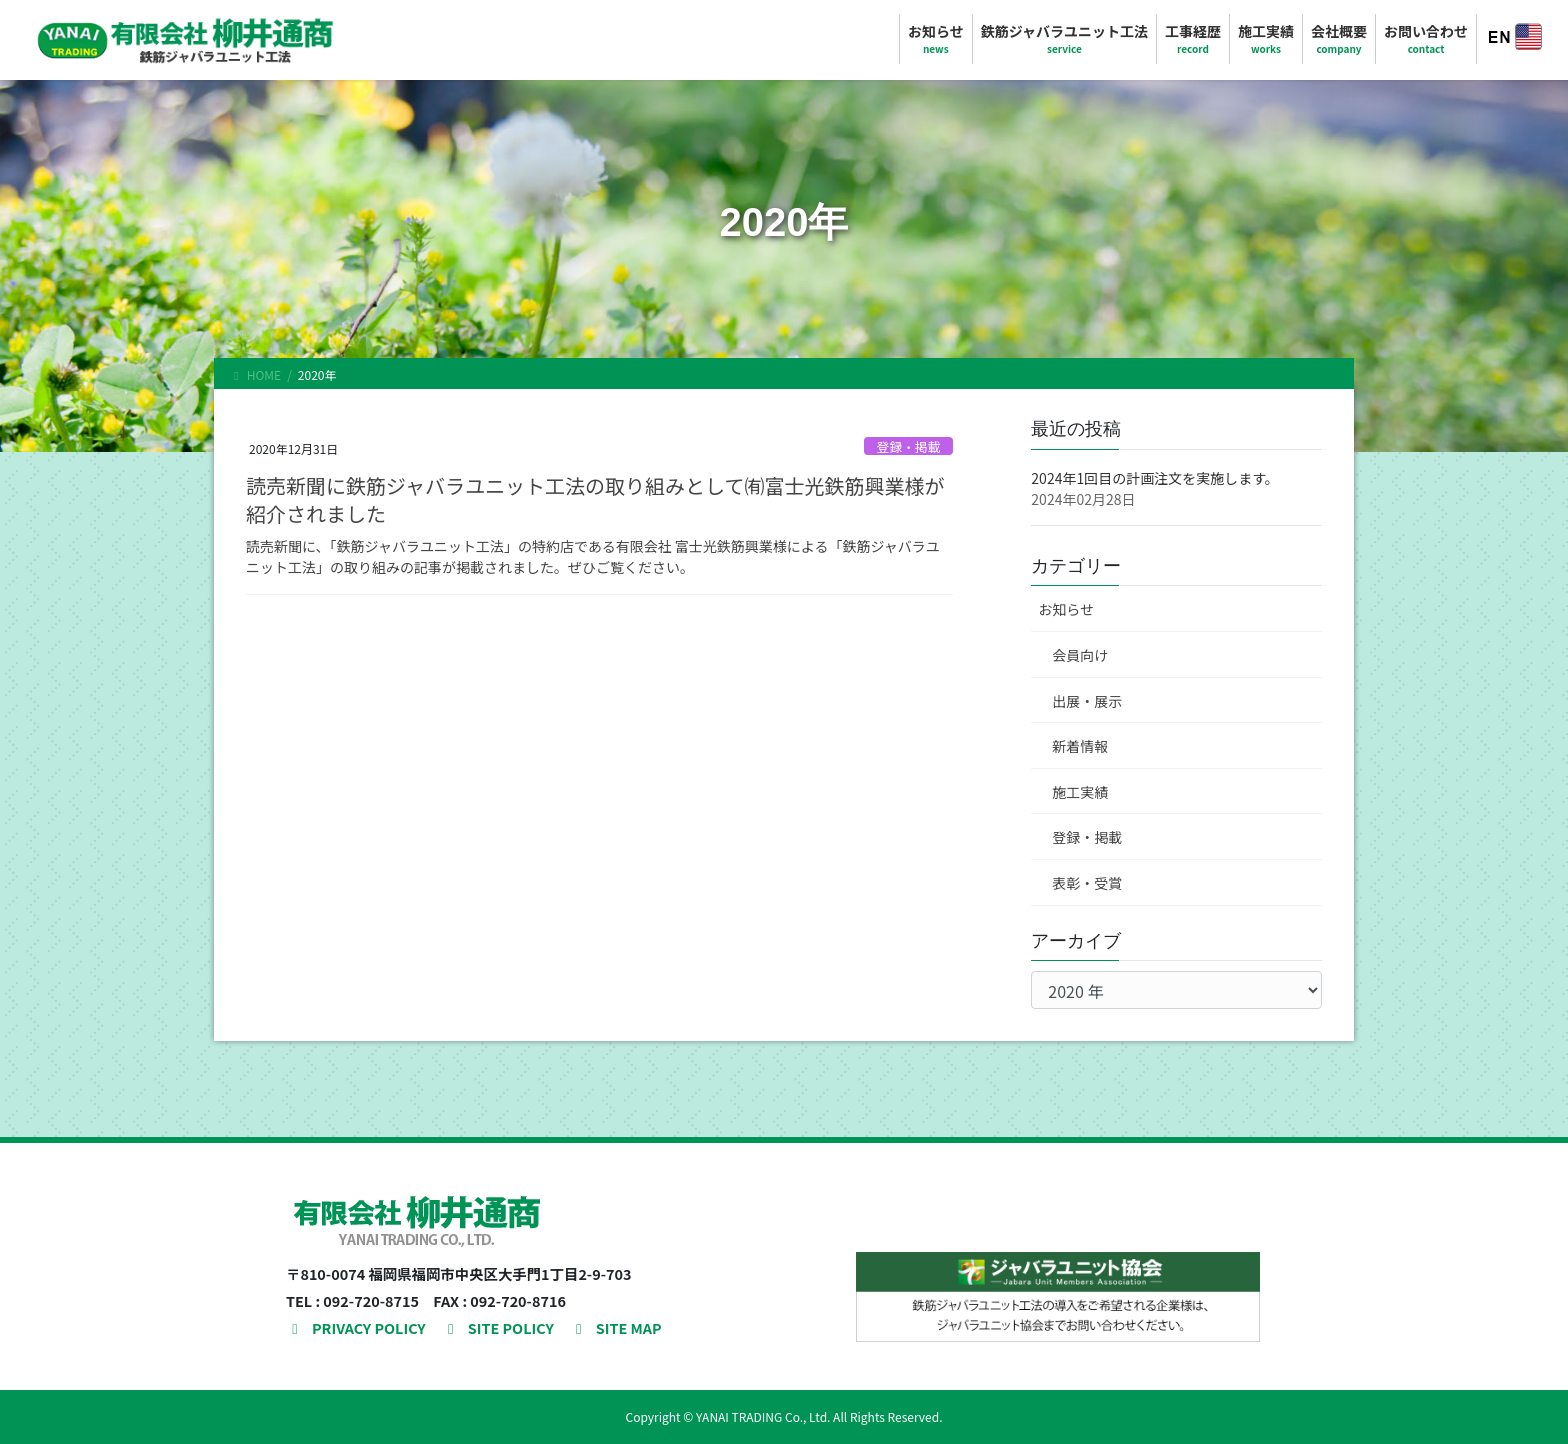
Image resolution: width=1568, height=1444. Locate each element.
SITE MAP (616, 1327)
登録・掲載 (909, 446)
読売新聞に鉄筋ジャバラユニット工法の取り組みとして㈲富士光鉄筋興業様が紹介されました (595, 499)
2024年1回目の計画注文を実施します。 (1154, 478)
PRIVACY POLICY (356, 1327)
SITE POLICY (498, 1327)
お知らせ (1066, 609)
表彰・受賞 (1087, 883)
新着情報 (1080, 746)
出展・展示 (1087, 701)
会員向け (1080, 655)
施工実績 (1080, 792)
